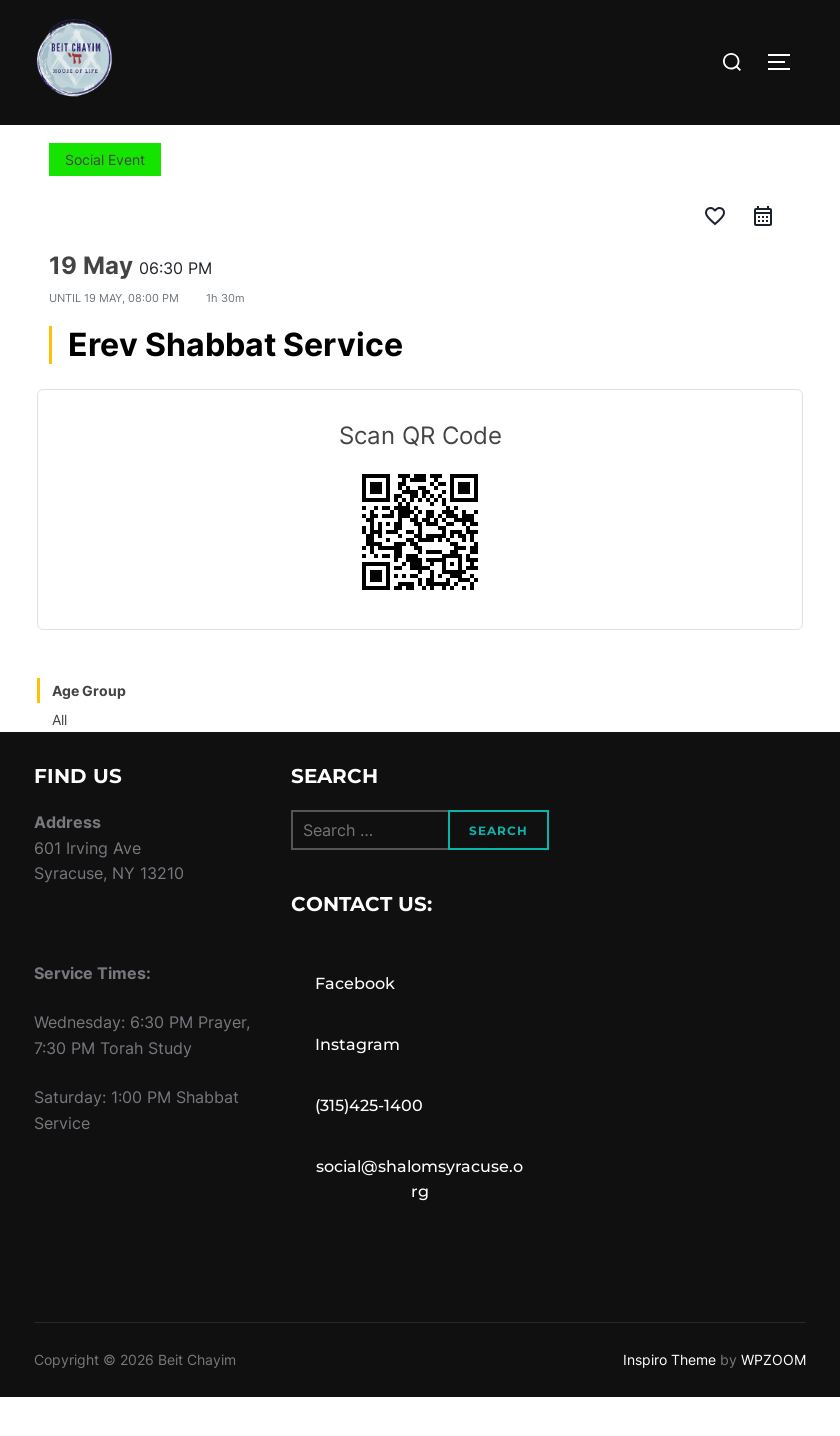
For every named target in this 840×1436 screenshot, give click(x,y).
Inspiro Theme (669, 1398)
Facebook (355, 1022)
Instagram (357, 1083)
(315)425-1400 (369, 1143)
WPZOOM (773, 1398)
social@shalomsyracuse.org (419, 1217)
